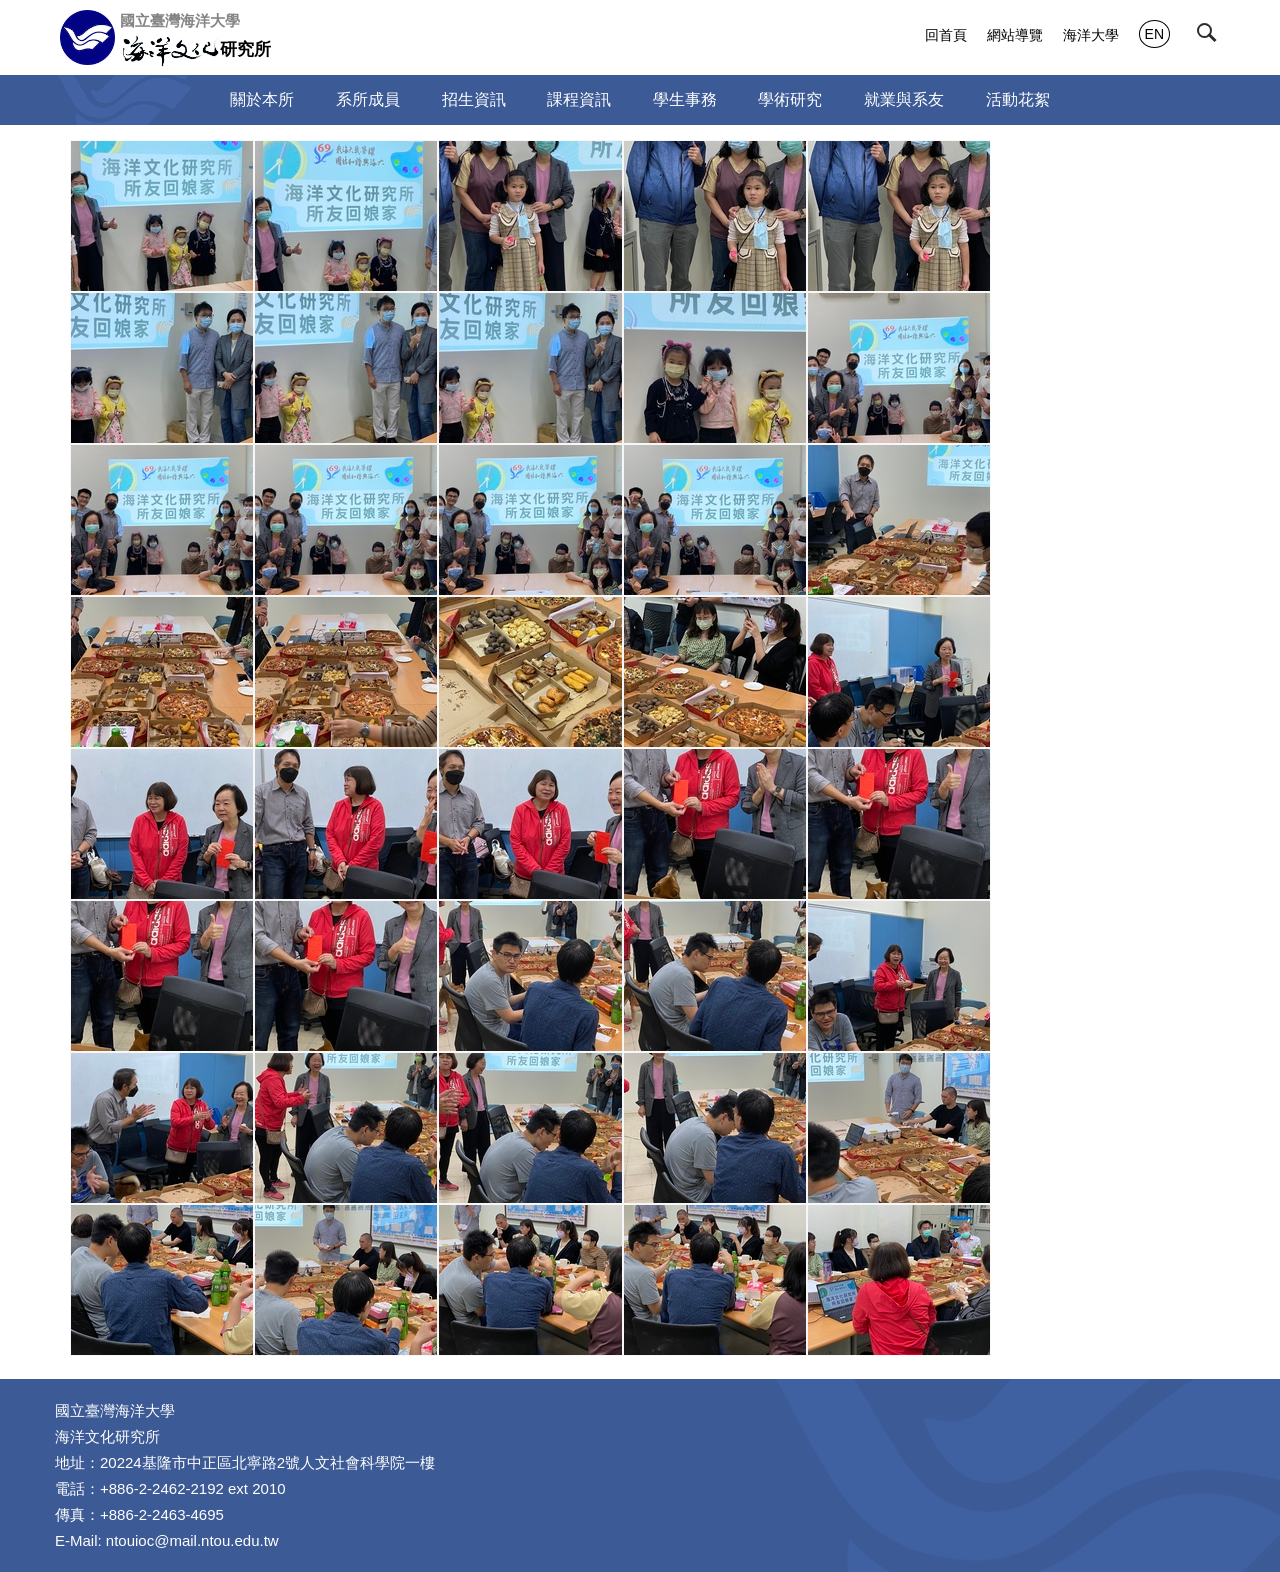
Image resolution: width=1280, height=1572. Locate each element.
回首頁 (946, 35)
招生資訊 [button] (474, 99)
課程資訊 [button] (579, 99)
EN (1154, 34)
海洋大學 (1091, 35)
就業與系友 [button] (904, 99)
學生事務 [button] (685, 99)
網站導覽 (1015, 35)
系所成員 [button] (368, 99)
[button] (1211, 37)
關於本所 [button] (262, 99)
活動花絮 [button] (1018, 99)
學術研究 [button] (790, 99)
